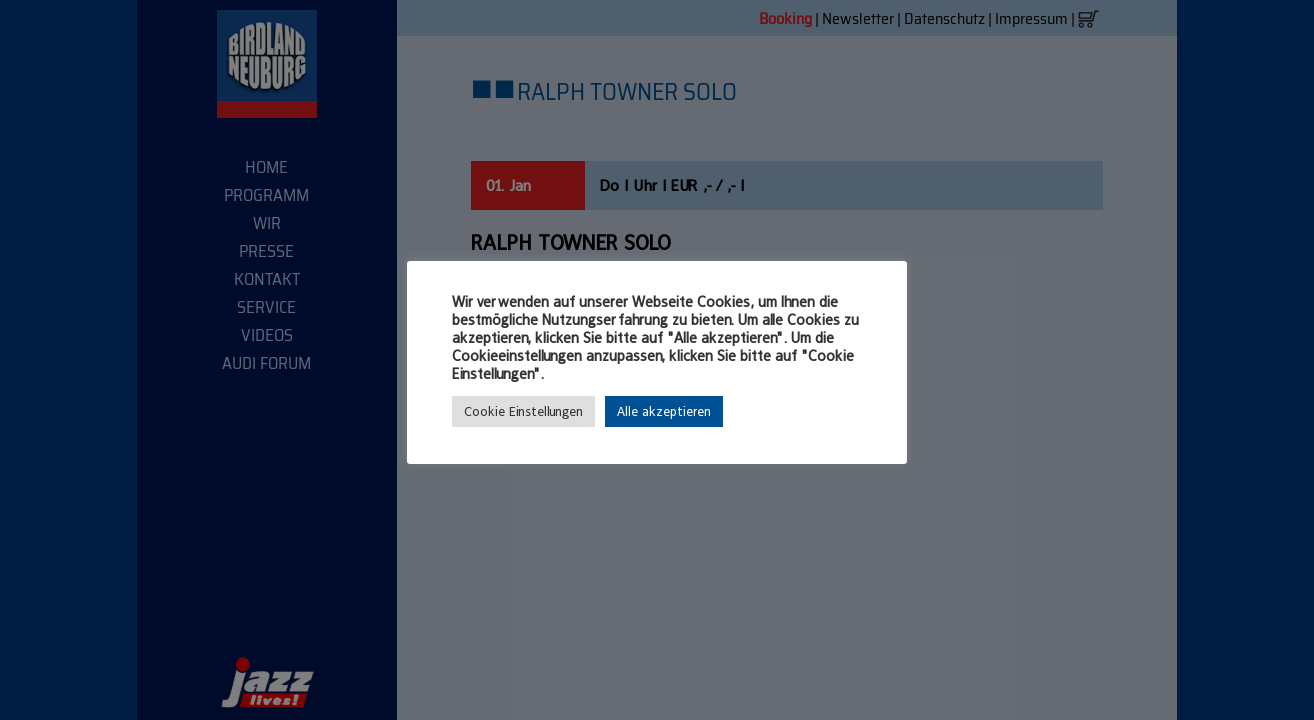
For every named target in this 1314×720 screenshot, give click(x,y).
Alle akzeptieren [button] (664, 411)
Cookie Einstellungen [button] (523, 411)
